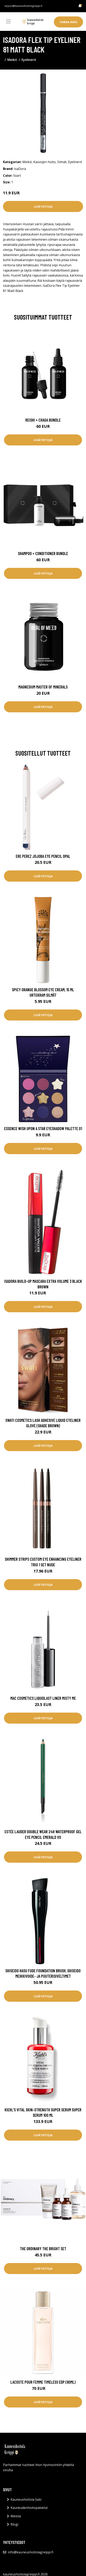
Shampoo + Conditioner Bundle (43, 553)
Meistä (16, 2516)
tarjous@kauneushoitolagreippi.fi (23, 6)
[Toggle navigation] (8, 21)
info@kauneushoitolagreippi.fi (30, 2552)
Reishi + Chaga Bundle (43, 419)
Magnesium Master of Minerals (43, 686)
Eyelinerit (29, 60)
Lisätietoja (43, 206)
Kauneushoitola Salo (26, 2499)
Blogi (14, 2524)
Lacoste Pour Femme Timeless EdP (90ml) (43, 2381)
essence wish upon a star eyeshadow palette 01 (43, 1128)
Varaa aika (68, 22)
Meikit (12, 60)
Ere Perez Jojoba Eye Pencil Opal (43, 856)
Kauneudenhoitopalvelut (29, 2507)
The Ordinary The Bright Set (43, 2248)
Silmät (61, 162)
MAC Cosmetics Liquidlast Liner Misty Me (43, 1698)
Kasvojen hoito (44, 162)
